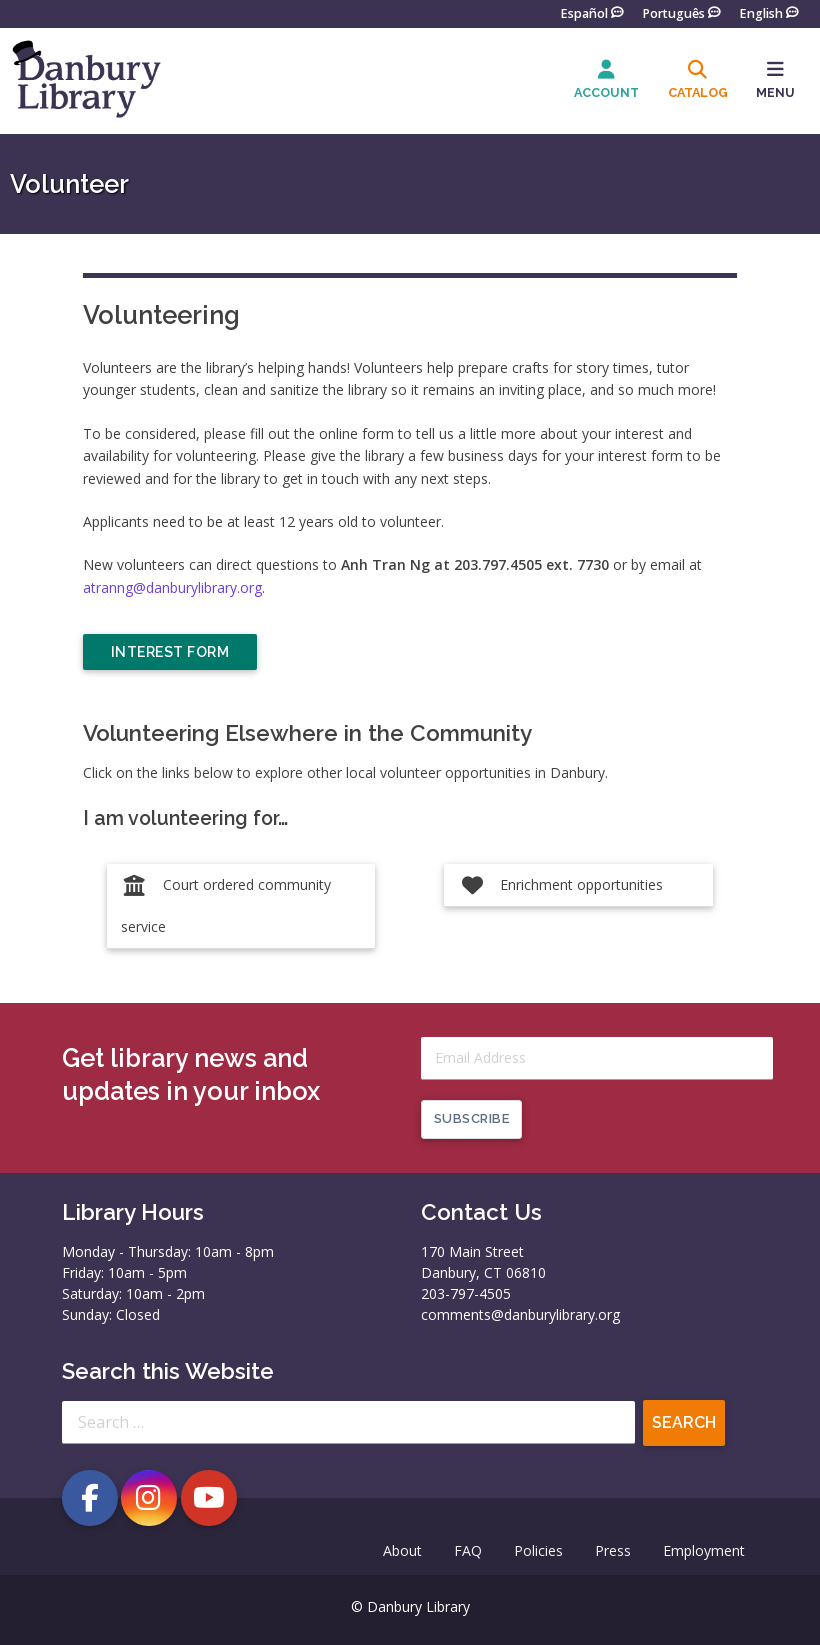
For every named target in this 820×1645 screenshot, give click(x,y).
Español (584, 12)
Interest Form (170, 652)
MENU (775, 92)
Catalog (698, 92)
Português (673, 12)
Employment (704, 1550)
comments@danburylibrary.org (520, 1314)
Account (606, 92)
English (761, 12)
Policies (538, 1550)
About (402, 1550)
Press (613, 1550)
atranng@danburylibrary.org (172, 587)
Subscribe (472, 1118)
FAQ (468, 1550)
